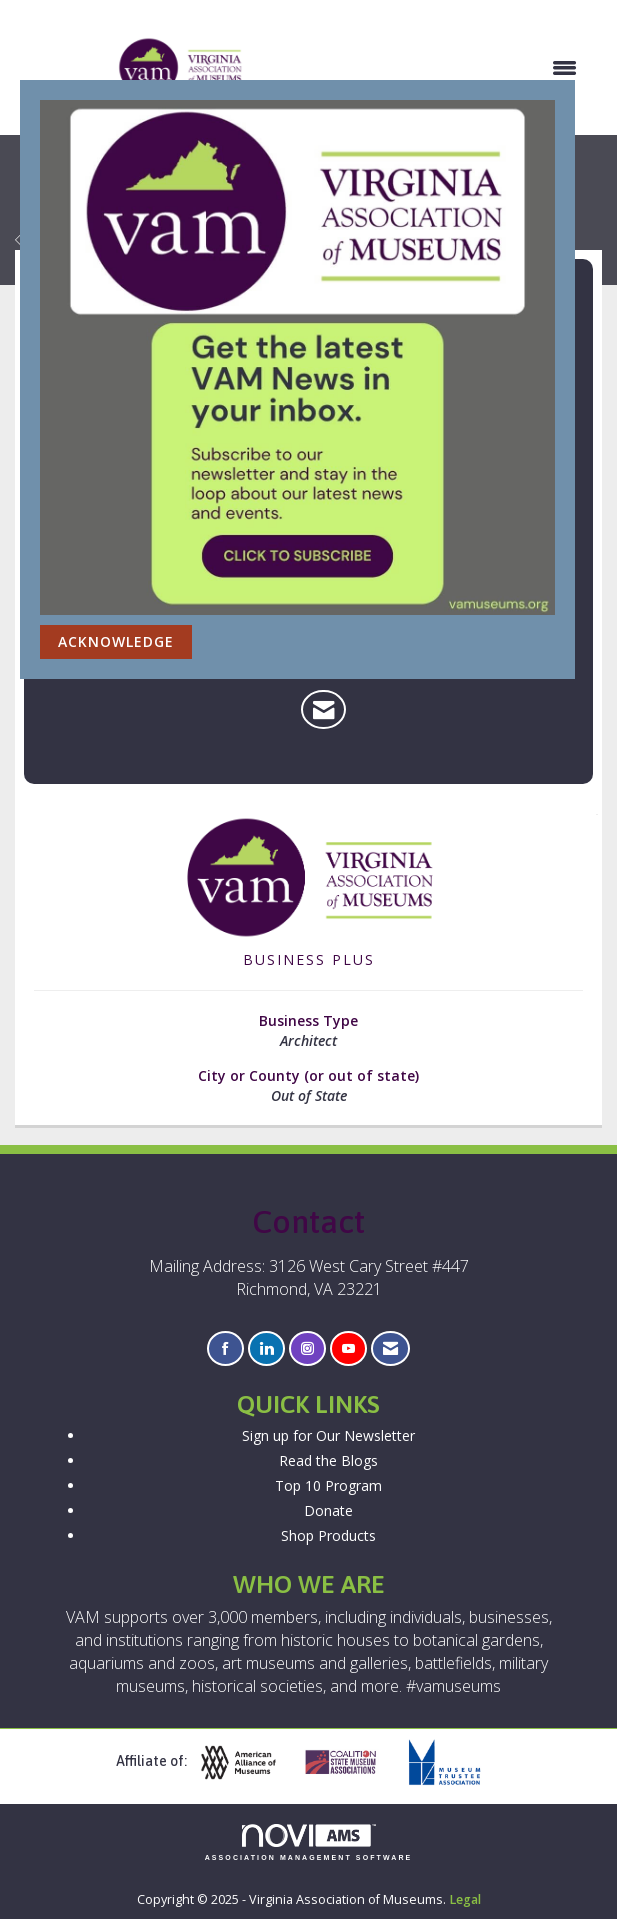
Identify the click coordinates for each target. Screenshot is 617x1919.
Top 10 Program (328, 1485)
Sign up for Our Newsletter (328, 1435)
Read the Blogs (328, 1460)
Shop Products (328, 1535)
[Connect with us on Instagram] (307, 1348)
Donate (328, 1510)
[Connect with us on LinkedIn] (266, 1348)
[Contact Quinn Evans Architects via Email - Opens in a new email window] (323, 710)
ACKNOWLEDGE (116, 641)
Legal (465, 1899)
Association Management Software (309, 1842)
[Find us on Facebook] (225, 1348)
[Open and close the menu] (421, 68)
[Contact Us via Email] (390, 1348)
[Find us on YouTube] (348, 1348)
